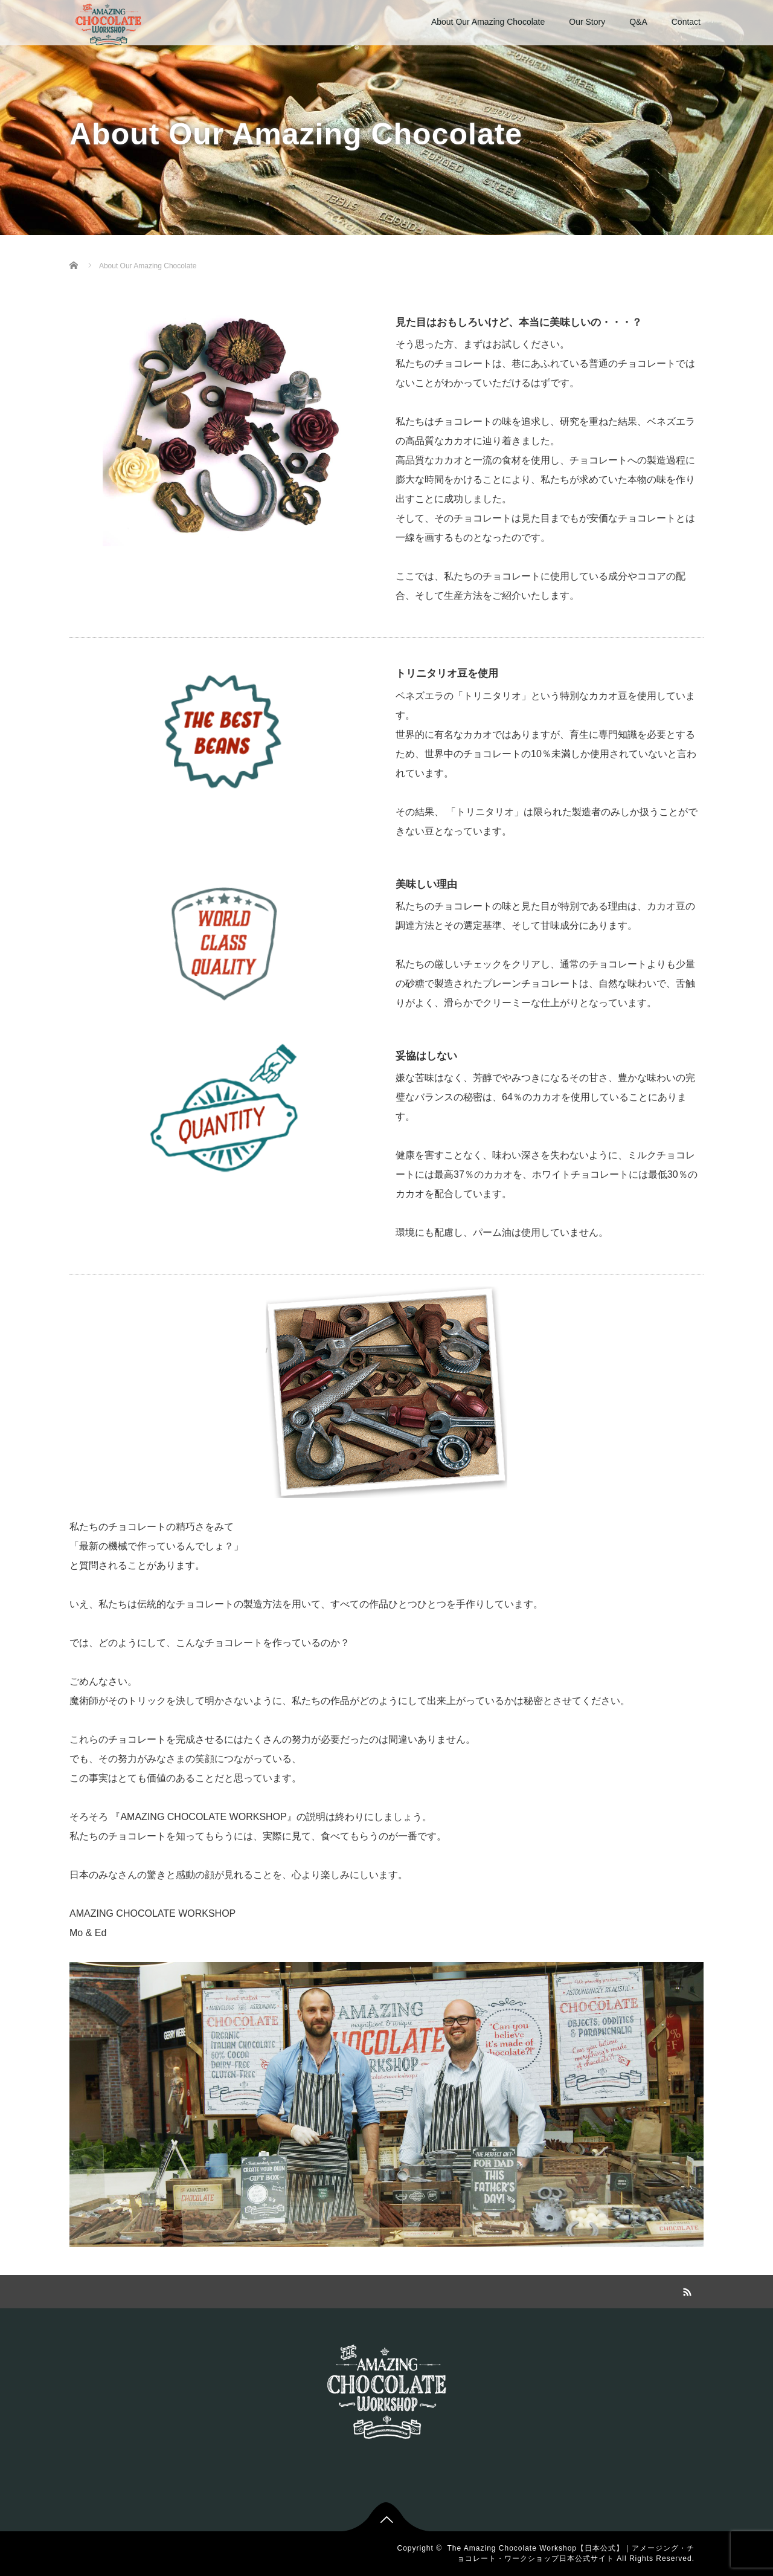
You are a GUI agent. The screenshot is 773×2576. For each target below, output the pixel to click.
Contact (686, 22)
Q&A (638, 22)
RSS (685, 2290)
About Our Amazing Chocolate (488, 22)
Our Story (587, 22)
